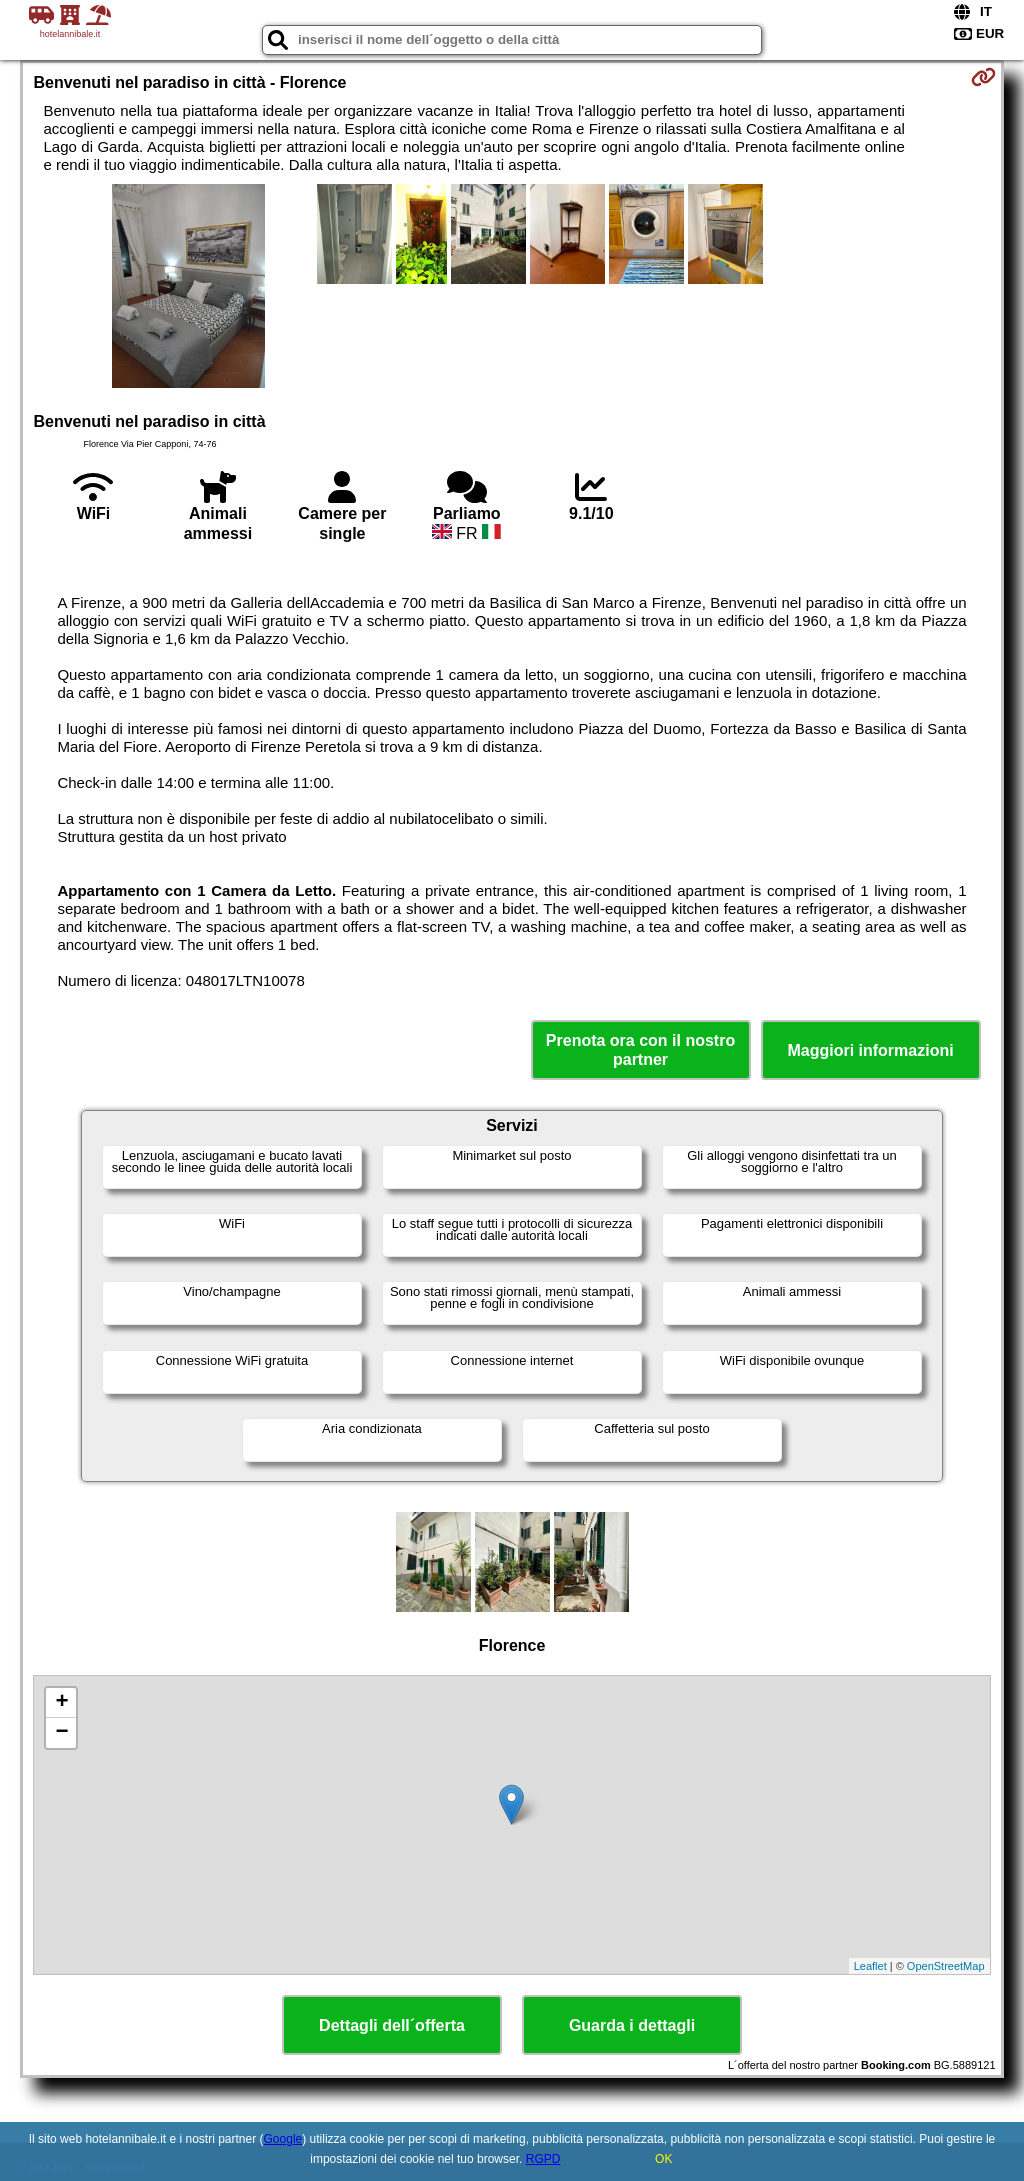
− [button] (61, 1733)
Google (283, 2139)
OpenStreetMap (946, 1966)
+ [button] (61, 1703)
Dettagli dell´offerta (392, 2025)
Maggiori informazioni (870, 1050)
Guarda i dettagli (632, 2025)
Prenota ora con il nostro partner (640, 1050)
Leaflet (870, 1966)
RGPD (543, 2159)
